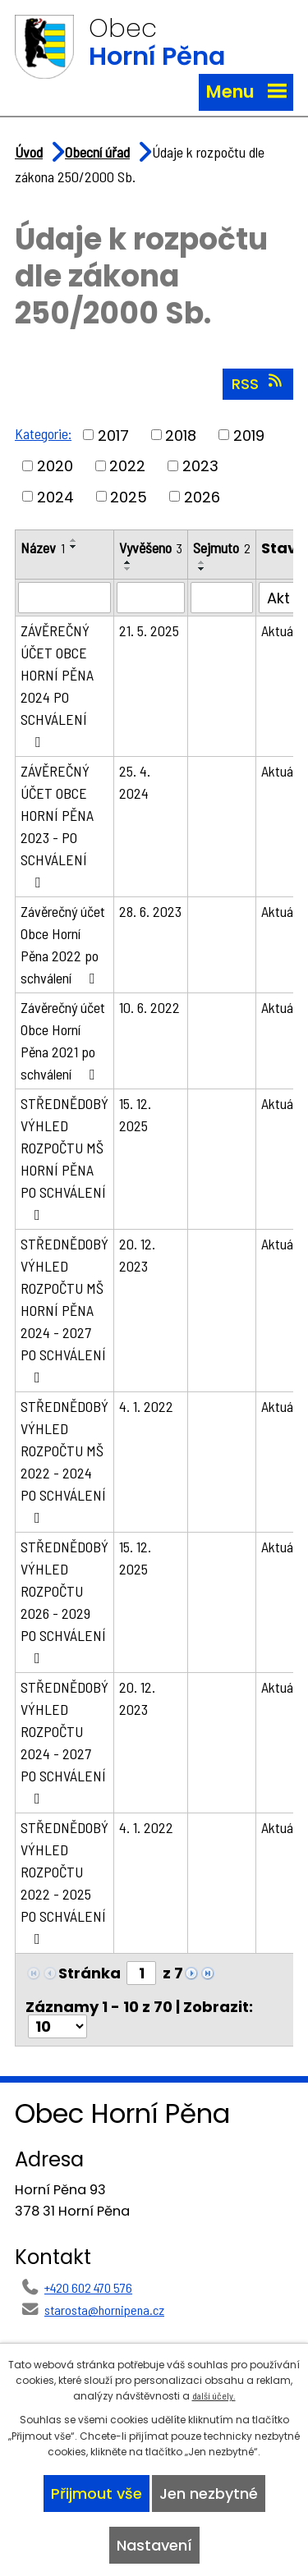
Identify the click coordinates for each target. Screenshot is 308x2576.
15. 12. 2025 (135, 1114)
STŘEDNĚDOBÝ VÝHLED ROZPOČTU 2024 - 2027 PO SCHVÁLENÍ (64, 1742)
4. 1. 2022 (146, 1406)
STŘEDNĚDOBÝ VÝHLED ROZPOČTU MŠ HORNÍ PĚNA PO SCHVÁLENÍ (64, 1158)
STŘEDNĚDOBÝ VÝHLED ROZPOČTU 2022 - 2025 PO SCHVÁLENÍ (64, 1882)
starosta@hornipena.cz (104, 2309)
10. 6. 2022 (149, 1007)
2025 (128, 496)
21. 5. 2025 (149, 630)
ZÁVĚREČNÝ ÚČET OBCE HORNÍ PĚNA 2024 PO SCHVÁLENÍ (57, 685)
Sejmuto (222, 548)
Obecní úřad (97, 152)
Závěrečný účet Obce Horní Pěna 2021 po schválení (63, 1040)
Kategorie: (43, 433)
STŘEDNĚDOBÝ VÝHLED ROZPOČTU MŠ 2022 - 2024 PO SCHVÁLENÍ (64, 1461)
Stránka (89, 1973)
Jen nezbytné (208, 2493)
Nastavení (154, 2545)
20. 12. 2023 (137, 1255)
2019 (248, 434)
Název (43, 548)
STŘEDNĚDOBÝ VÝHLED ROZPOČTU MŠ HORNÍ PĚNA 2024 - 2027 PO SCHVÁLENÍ (64, 1310)
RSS (258, 383)
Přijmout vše (96, 2493)
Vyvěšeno (150, 548)
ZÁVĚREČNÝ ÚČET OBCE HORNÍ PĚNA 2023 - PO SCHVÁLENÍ (57, 826)
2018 (180, 434)
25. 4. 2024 (134, 782)
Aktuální (283, 630)
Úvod (29, 152)
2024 (55, 496)
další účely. (214, 2395)
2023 (200, 466)
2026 (202, 496)
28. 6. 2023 (150, 911)
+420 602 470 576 (88, 2287)
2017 (113, 434)
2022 (127, 466)
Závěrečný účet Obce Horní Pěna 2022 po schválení (63, 944)
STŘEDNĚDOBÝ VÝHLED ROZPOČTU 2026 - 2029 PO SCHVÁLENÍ (64, 1602)
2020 (55, 466)
